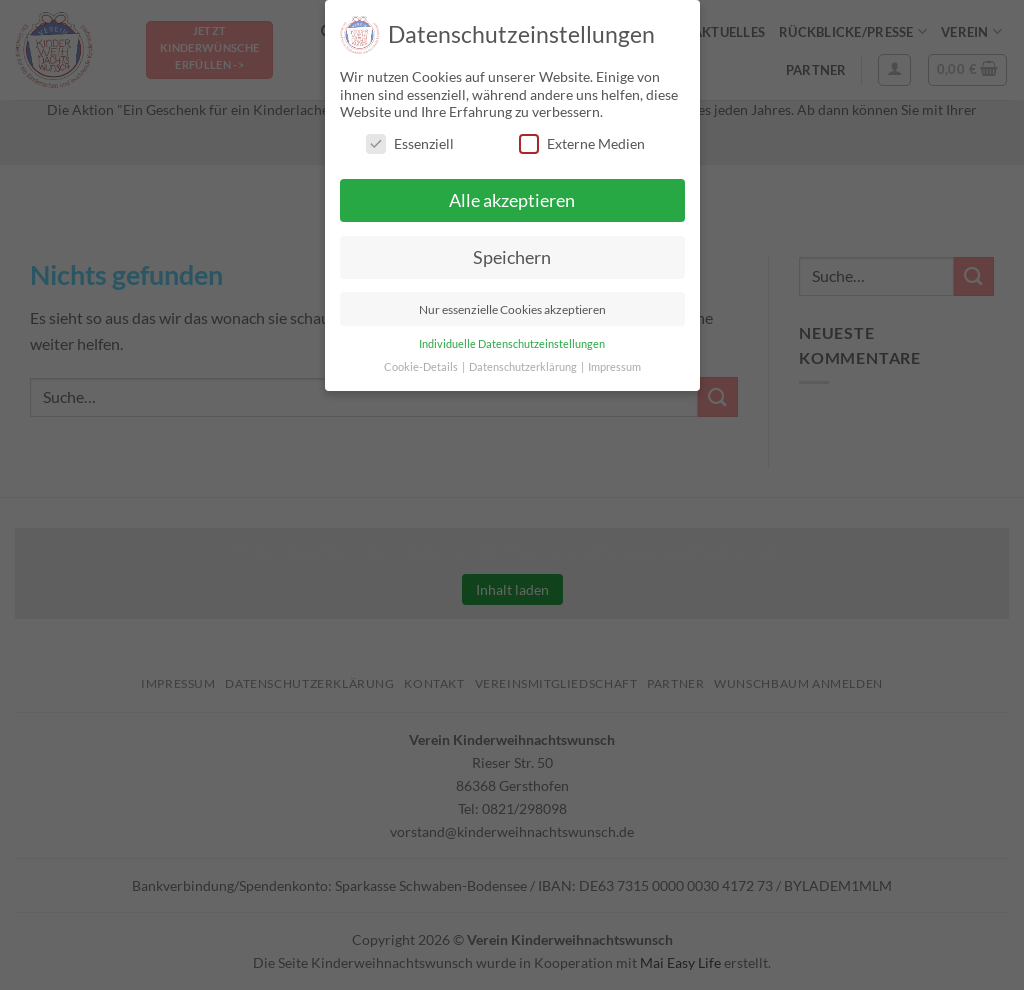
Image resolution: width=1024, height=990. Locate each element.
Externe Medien (582, 143)
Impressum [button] (614, 367)
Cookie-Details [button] (422, 367)
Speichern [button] (512, 257)
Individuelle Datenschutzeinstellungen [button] (512, 344)
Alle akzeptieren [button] (512, 200)
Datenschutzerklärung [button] (524, 367)
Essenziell (410, 143)
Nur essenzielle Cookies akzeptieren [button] (512, 309)
